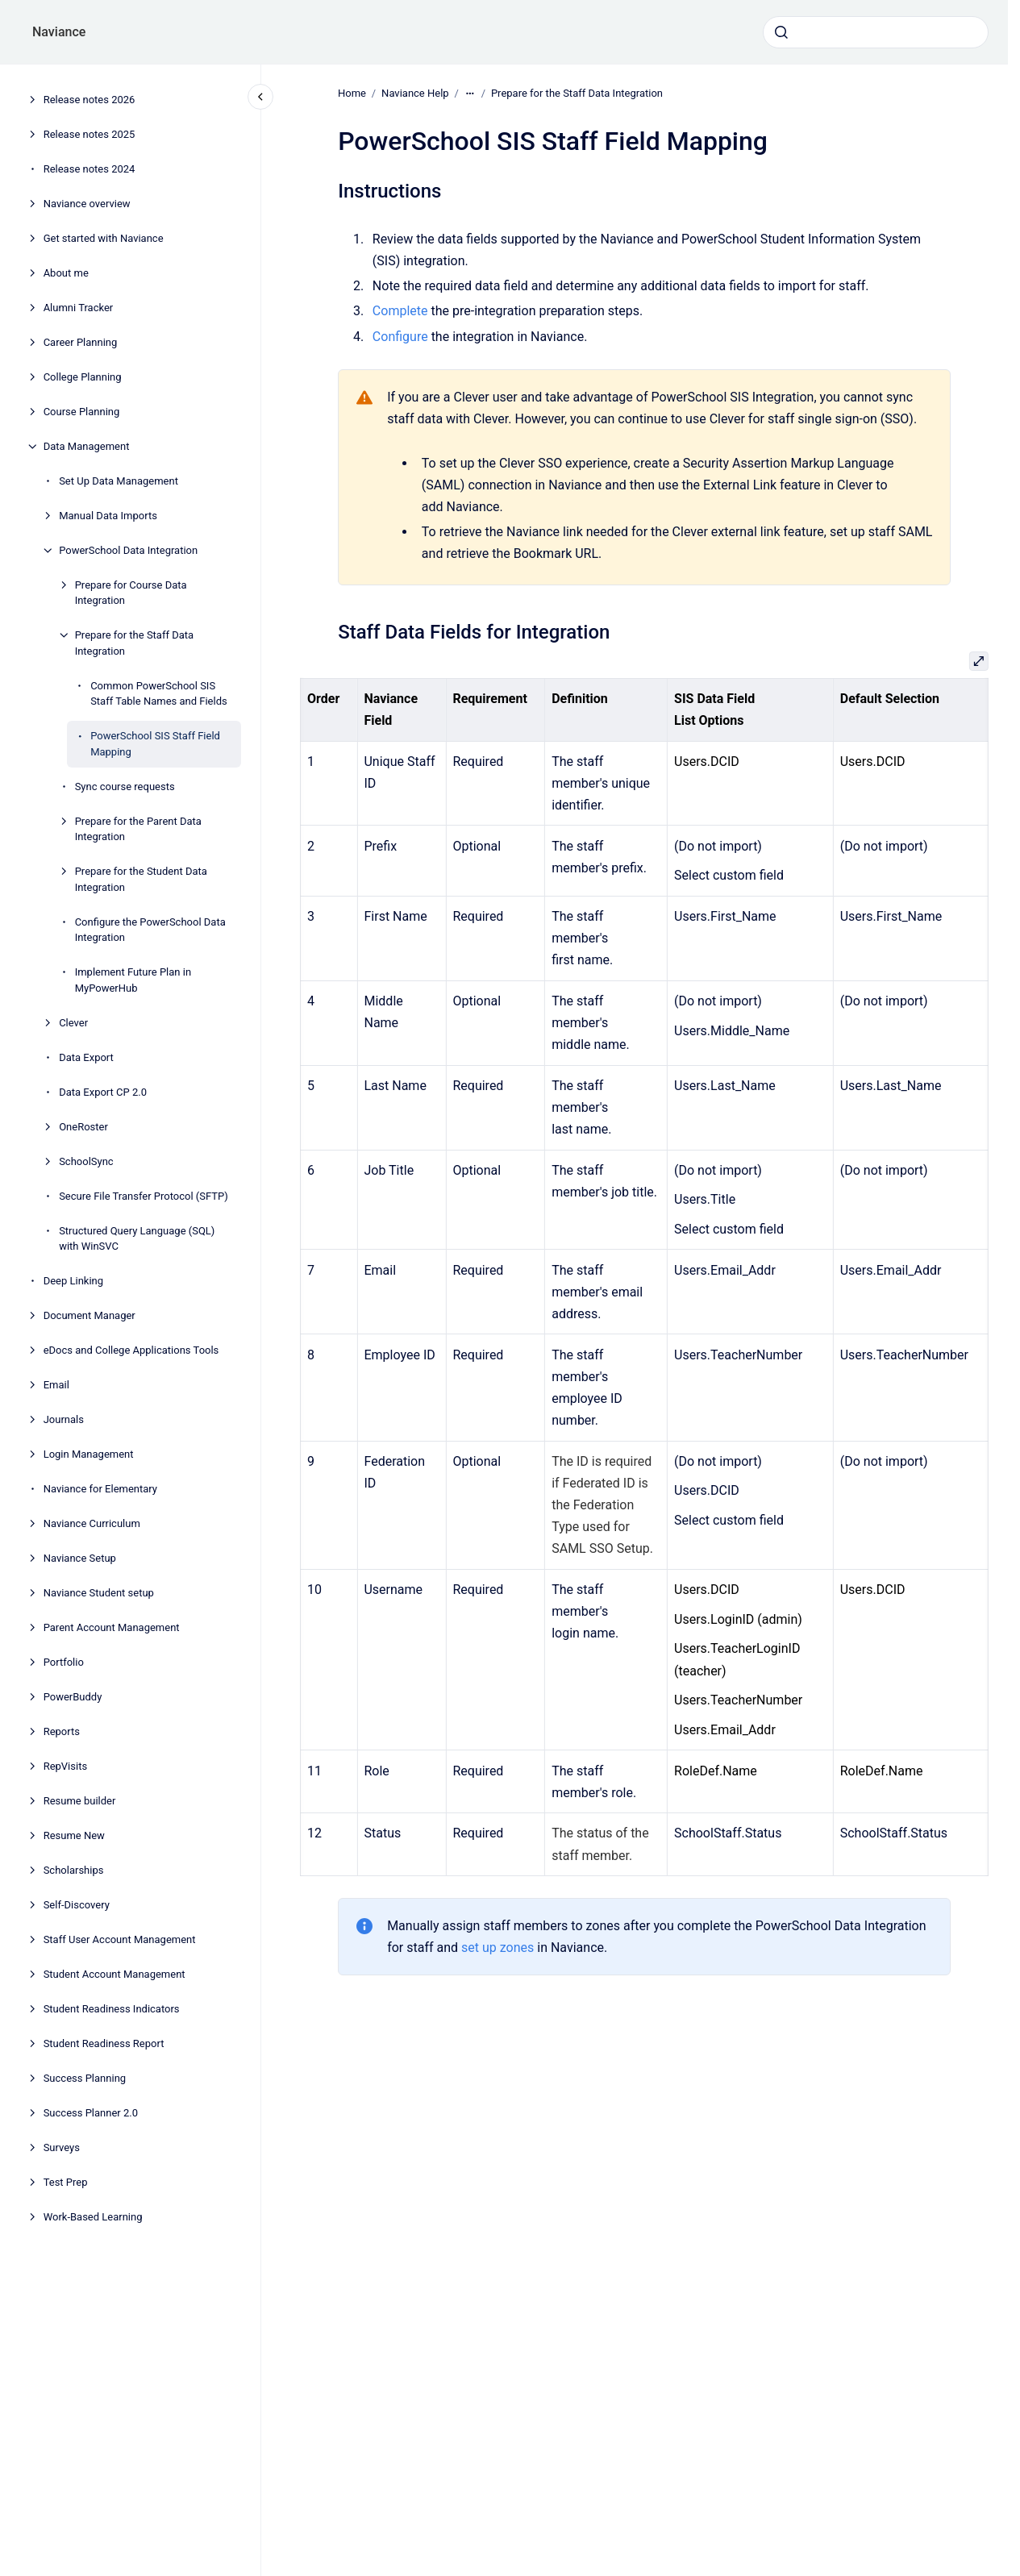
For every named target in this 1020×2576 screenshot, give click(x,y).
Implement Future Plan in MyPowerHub (133, 980)
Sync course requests (125, 786)
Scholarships (74, 1870)
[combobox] (876, 32)
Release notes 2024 (89, 169)
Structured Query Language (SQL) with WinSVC (136, 1239)
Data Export (86, 1057)
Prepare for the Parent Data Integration (138, 829)
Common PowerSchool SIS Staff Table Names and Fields (158, 694)
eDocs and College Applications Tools (131, 1350)
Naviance (58, 32)
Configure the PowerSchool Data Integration (150, 930)
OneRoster (83, 1127)
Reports (62, 1731)
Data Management (87, 446)
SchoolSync (86, 1161)
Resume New (74, 1835)
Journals (64, 1419)
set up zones (497, 1947)
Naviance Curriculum (92, 1523)
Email (56, 1385)
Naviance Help (415, 93)
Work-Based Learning (93, 2217)
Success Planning (85, 2078)
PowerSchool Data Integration (128, 550)
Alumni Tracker (79, 308)
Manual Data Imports (108, 516)
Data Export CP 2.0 (103, 1092)
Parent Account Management (112, 1627)
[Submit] (781, 32)
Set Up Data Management (118, 481)
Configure (400, 335)
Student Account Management (114, 1974)
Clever (73, 1023)
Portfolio (64, 1662)
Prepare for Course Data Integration (131, 593)
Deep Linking (73, 1281)
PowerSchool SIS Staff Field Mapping (155, 744)
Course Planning (82, 412)
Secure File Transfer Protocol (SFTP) (143, 1196)
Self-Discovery (77, 1905)
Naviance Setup (80, 1558)
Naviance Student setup (99, 1593)
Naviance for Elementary (100, 1489)
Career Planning (81, 342)
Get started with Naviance (104, 238)
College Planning (83, 377)
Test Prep (66, 2182)
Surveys (62, 2147)
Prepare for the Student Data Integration (141, 879)
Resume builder (80, 1801)
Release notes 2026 (89, 100)
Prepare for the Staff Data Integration (134, 643)
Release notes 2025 (89, 134)
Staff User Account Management (120, 1939)
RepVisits (65, 1766)
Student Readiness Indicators (112, 2009)
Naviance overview (87, 204)
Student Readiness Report (104, 2043)
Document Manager (89, 1315)
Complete (400, 310)
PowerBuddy (73, 1697)
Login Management (89, 1454)
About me (66, 273)
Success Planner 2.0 (91, 2113)
